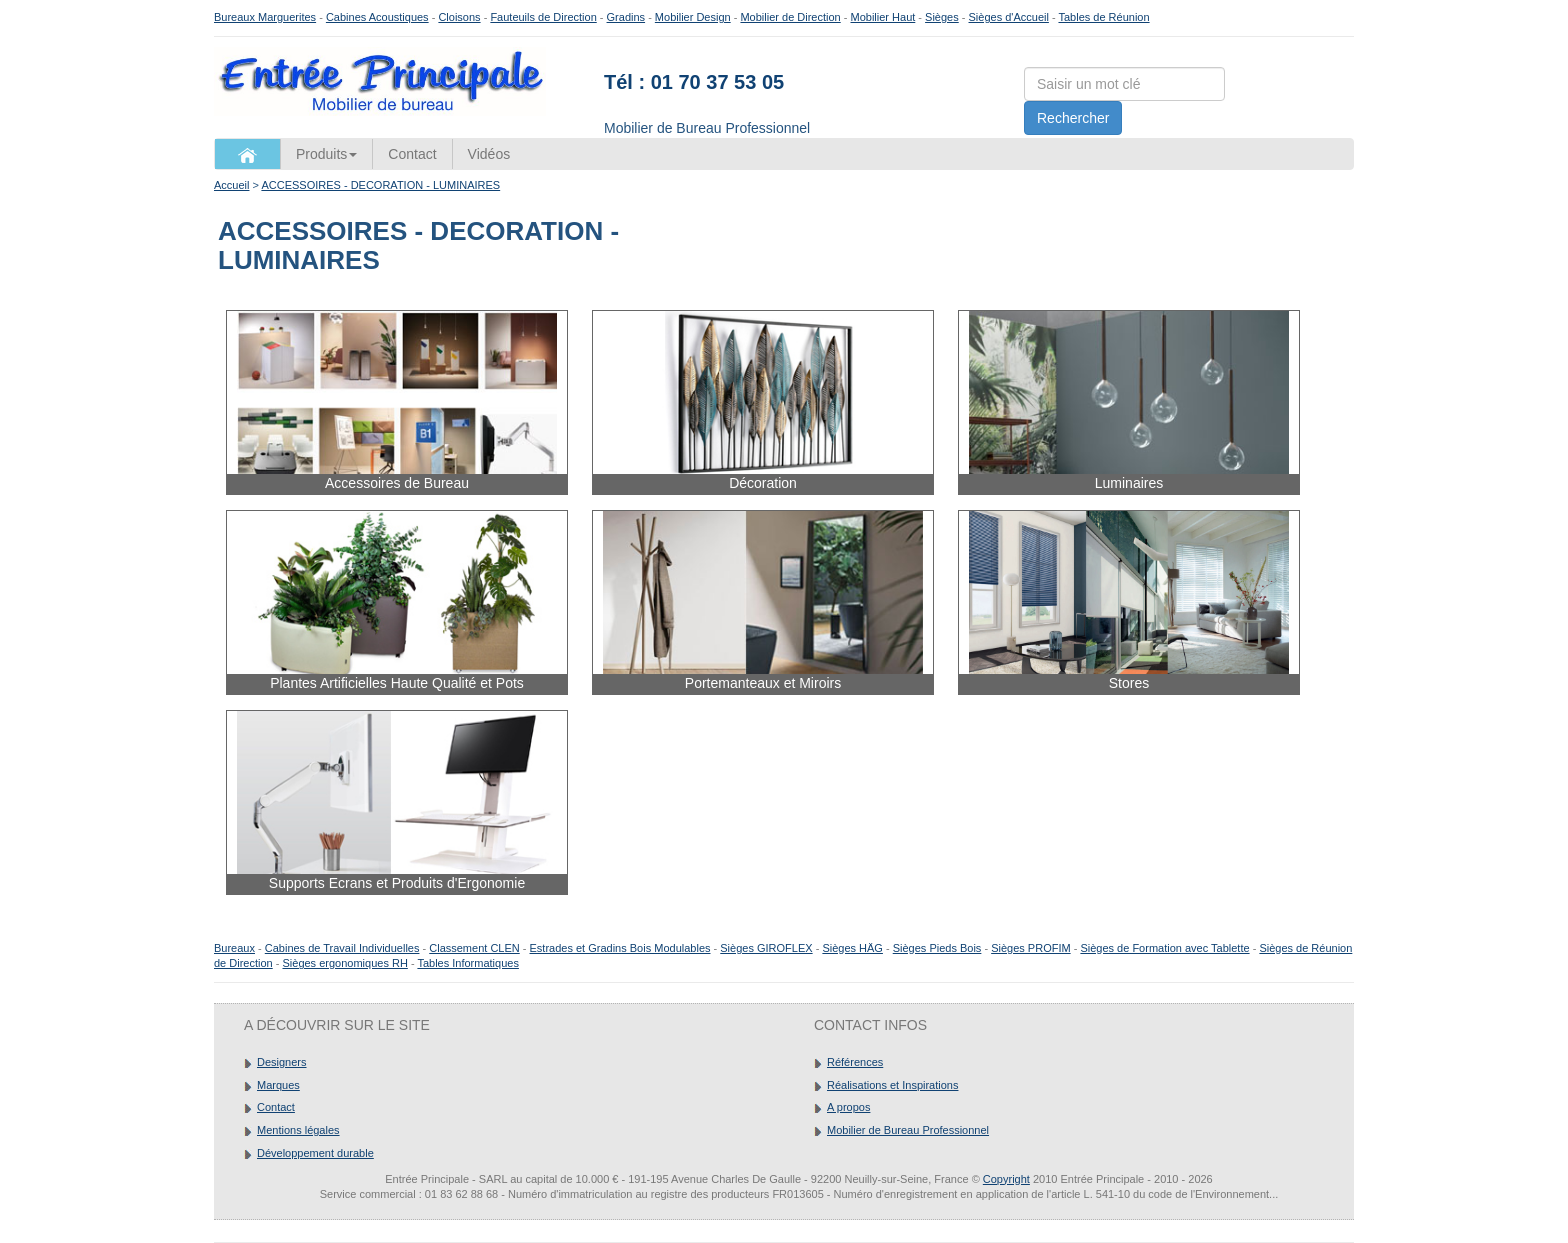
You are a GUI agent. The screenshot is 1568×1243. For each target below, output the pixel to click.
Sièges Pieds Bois (937, 948)
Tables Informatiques (468, 963)
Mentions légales (298, 1130)
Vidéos (489, 154)
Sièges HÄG (852, 948)
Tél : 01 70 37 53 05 (694, 82)
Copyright (1006, 1179)
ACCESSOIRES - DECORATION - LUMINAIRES (380, 185)
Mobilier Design (693, 17)
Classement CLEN (474, 948)
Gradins (626, 17)
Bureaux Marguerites (265, 17)
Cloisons (459, 17)
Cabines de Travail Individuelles (342, 948)
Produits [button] (326, 154)
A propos (848, 1107)
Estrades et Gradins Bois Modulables (620, 948)
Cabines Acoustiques (377, 17)
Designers (282, 1062)
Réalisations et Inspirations (892, 1085)
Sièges (942, 17)
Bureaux (234, 948)
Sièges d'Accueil (1009, 17)
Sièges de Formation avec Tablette (1164, 948)
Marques (278, 1085)
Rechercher (1073, 118)
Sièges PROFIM (1030, 948)
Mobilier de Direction (790, 17)
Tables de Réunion (1103, 17)
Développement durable (315, 1153)
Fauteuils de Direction (543, 17)
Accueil (231, 185)
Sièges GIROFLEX (766, 948)
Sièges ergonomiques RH (344, 963)
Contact (412, 154)
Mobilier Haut (883, 17)
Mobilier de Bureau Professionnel (908, 1130)
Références (855, 1062)
